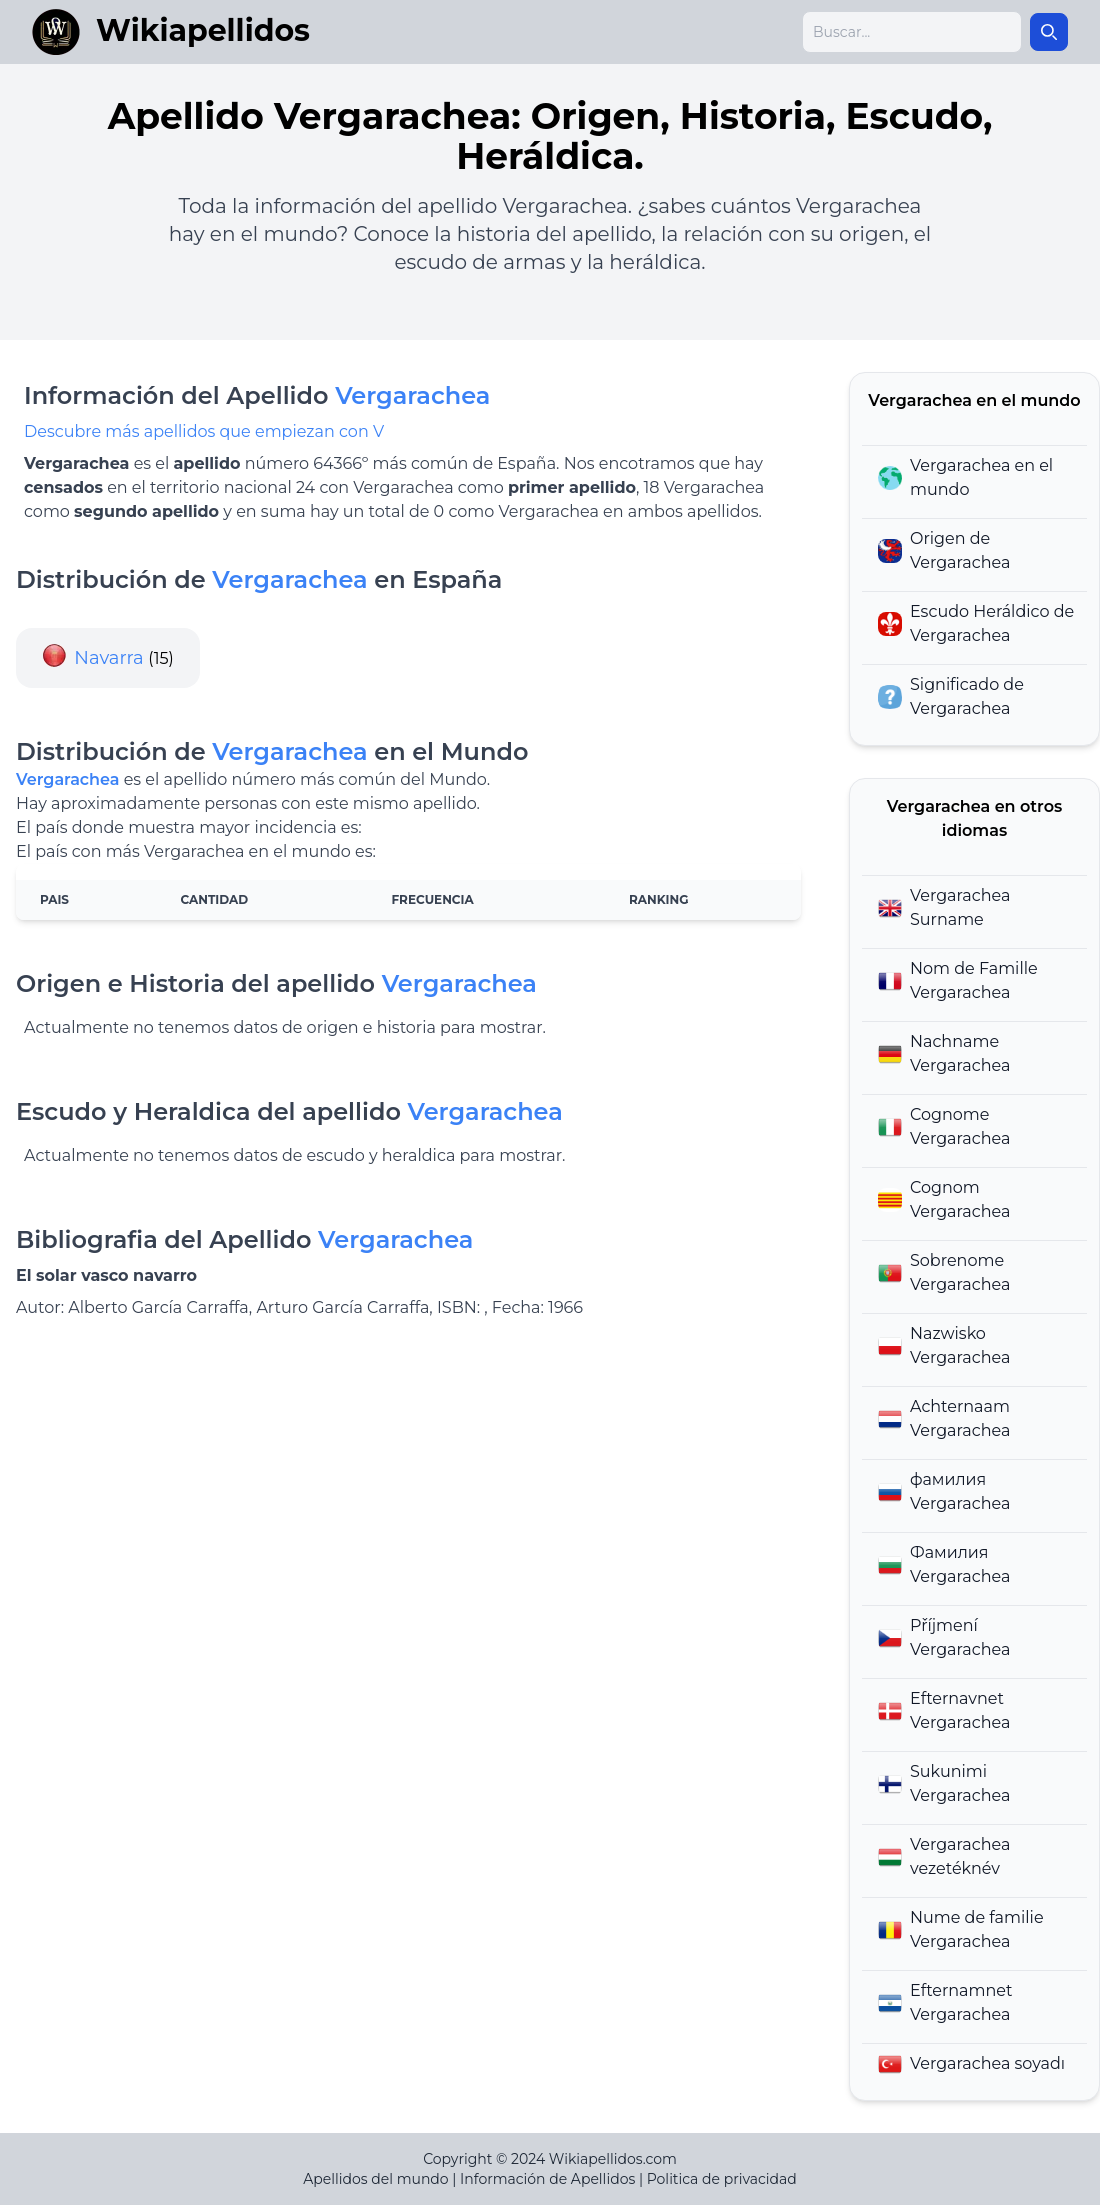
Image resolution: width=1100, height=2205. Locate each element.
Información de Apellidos (547, 2179)
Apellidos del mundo (375, 2179)
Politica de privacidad (722, 2179)
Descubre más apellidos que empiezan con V (204, 431)
